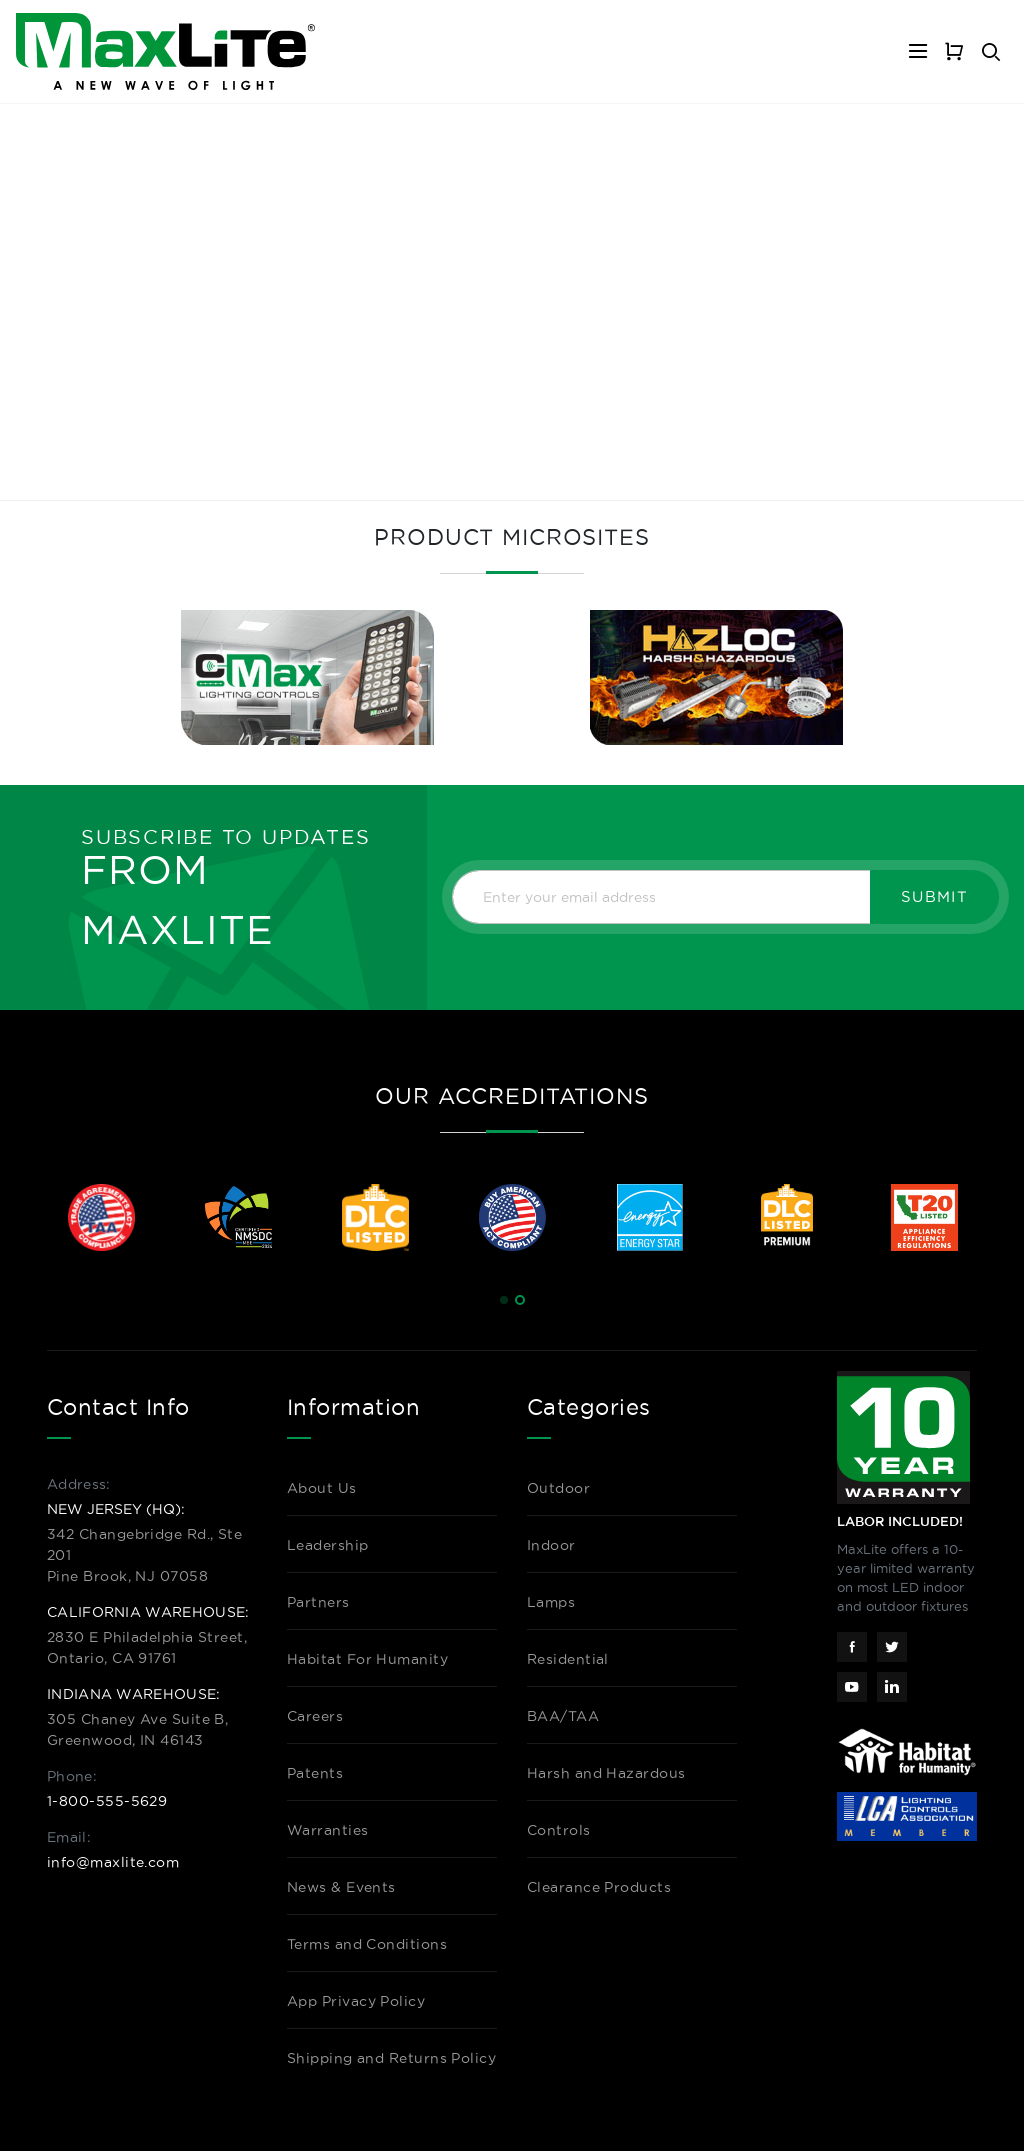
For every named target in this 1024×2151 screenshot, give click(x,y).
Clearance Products (599, 1887)
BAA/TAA (563, 1716)
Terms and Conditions (367, 1944)
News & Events (341, 1887)
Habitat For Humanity (367, 1659)
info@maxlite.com (113, 1862)
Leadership (328, 1545)
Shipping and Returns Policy (391, 2058)
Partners (318, 1602)
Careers (315, 1716)
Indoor (551, 1545)
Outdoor (558, 1488)
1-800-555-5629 (107, 1801)
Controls (559, 1830)
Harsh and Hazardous (606, 1773)
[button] (504, 1300)
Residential (568, 1659)
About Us (322, 1488)
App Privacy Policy (356, 2001)
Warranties (328, 1830)
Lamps (551, 1602)
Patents (315, 1773)
